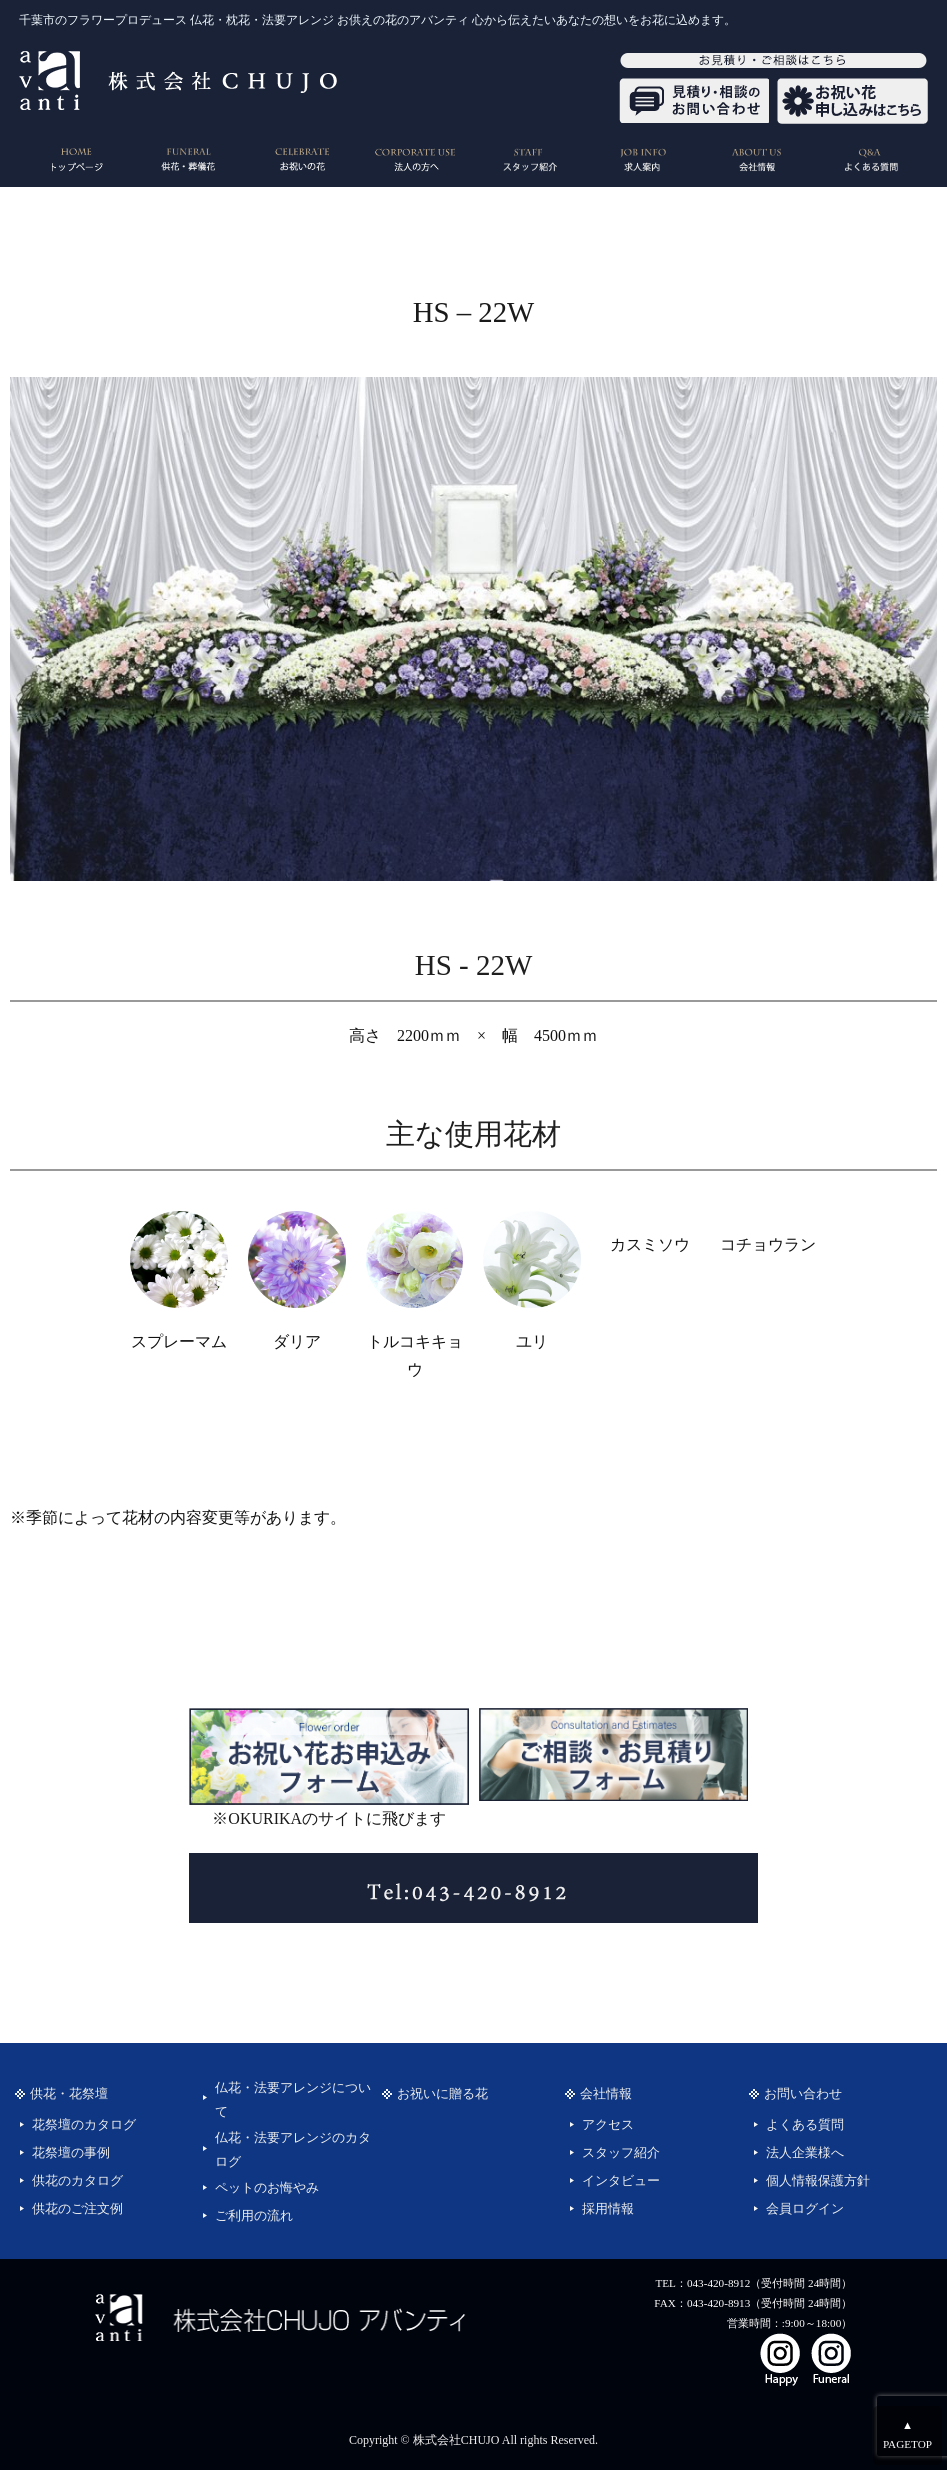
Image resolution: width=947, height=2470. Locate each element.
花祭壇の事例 (71, 2153)
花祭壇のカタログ (84, 2125)
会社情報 (606, 2094)
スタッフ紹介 (621, 2153)
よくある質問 (805, 2125)
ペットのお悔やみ (267, 2188)
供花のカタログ (77, 2181)
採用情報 (608, 2209)
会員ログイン (805, 2209)
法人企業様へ (805, 2153)
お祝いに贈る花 (442, 2094)
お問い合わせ (803, 2094)
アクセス (608, 2125)
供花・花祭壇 (69, 2094)
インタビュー (621, 2181)
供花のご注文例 (77, 2209)
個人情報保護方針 (818, 2181)
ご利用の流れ (254, 2216)
